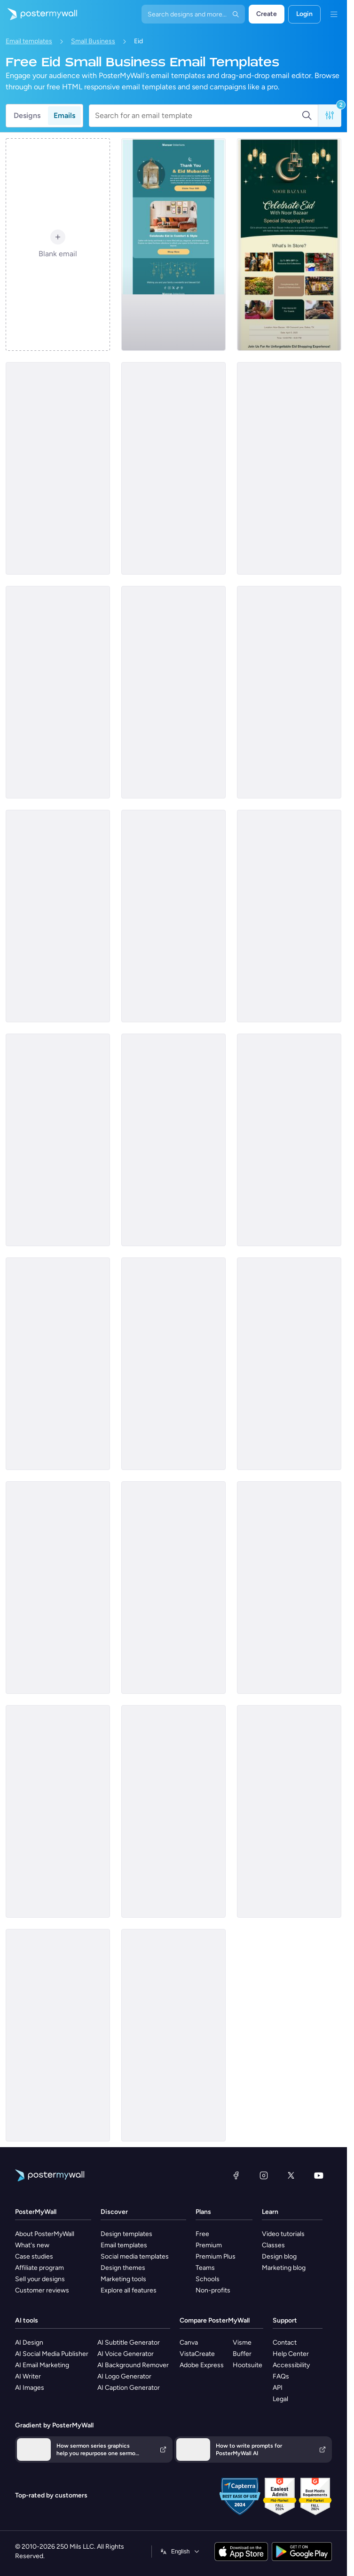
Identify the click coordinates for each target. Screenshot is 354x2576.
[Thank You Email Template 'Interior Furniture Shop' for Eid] (173, 244)
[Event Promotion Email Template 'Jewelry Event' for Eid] (58, 2035)
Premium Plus (216, 2256)
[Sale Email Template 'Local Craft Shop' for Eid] (173, 1363)
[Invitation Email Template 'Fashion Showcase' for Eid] (58, 1140)
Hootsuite (247, 2365)
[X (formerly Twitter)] (291, 2175)
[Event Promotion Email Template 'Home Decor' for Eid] (289, 468)
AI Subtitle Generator (128, 2343)
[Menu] (334, 14)
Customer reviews (42, 2290)
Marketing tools (123, 2279)
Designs (27, 115)
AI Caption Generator (128, 2388)
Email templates (29, 41)
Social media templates (135, 2256)
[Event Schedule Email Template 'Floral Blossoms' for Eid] (58, 692)
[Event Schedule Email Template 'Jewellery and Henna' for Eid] (58, 468)
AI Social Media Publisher (51, 2354)
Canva (189, 2343)
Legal (280, 2399)
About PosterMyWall (44, 2234)
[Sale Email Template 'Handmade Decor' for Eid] (289, 1363)
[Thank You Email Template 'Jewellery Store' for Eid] (173, 1140)
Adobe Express (202, 2365)
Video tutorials (283, 2234)
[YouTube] (318, 2175)
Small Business (93, 41)
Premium (209, 2245)
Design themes (123, 2268)
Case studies (34, 2256)
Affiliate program (39, 2268)
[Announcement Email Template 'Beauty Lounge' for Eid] (289, 692)
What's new (32, 2245)
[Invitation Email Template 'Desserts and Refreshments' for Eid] (289, 1140)
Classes (273, 2245)
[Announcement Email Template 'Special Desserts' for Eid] (58, 916)
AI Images (29, 2388)
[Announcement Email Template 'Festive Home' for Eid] (173, 2035)
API (278, 2388)
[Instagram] (263, 2175)
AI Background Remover (133, 2365)
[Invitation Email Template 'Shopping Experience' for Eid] (289, 244)
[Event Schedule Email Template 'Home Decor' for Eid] (289, 1587)
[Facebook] (236, 2175)
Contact (285, 2343)
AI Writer (28, 2376)
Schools (208, 2279)
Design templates (126, 2234)
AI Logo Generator (124, 2376)
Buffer (242, 2354)
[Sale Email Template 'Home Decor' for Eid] (173, 692)
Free (202, 2234)
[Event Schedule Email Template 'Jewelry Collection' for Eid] (173, 468)
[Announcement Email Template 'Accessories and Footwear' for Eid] (173, 1587)
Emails (64, 115)
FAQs (281, 2376)
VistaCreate (197, 2354)
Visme (242, 2343)
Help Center (291, 2354)
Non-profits (213, 2290)
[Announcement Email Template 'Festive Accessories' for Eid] (58, 1811)
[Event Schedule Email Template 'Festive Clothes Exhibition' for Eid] (173, 916)
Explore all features (129, 2290)
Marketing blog (284, 2268)
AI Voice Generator (125, 2354)
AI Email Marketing (42, 2365)
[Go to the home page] (38, 14)
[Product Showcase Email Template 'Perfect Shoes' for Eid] (289, 916)
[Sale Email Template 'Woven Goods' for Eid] (289, 1811)
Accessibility (291, 2365)
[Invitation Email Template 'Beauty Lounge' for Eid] (58, 1587)
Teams (205, 2268)
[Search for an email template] (198, 115)
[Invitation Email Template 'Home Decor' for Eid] (58, 1363)
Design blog (279, 2256)
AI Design (29, 2343)
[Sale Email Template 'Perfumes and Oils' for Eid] (173, 1811)
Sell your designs (40, 2279)
